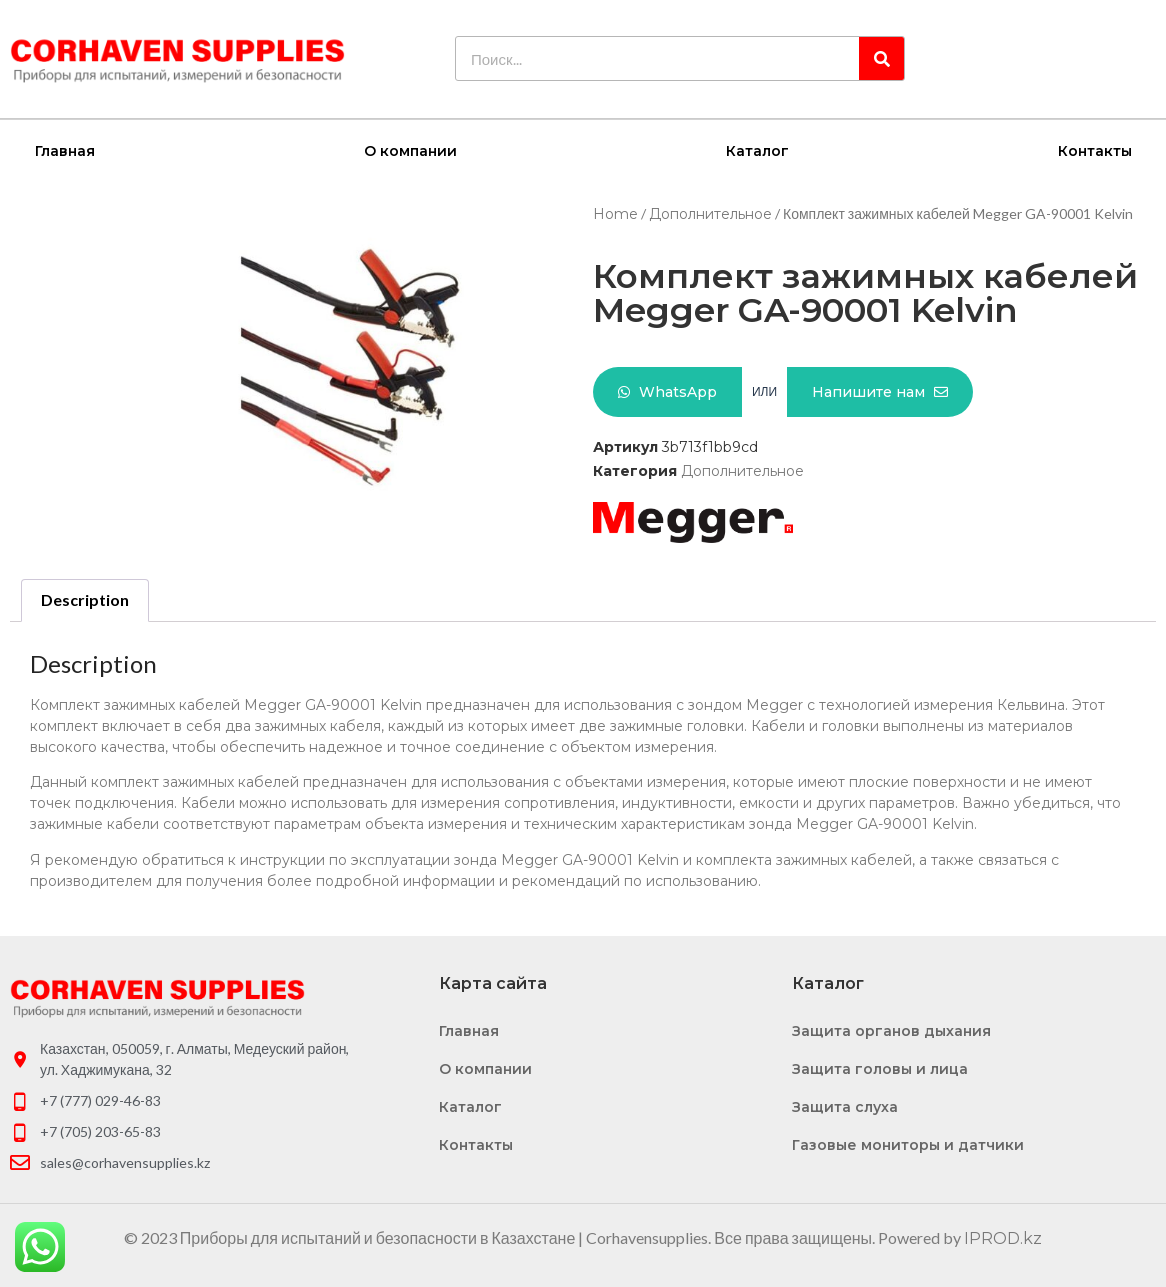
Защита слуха (845, 1106)
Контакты (1095, 150)
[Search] (881, 58)
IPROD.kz (1003, 1237)
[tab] (85, 600)
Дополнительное (710, 213)
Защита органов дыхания (891, 1030)
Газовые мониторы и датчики (908, 1144)
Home (615, 213)
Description (85, 598)
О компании (410, 150)
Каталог (757, 150)
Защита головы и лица (880, 1068)
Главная (65, 150)
